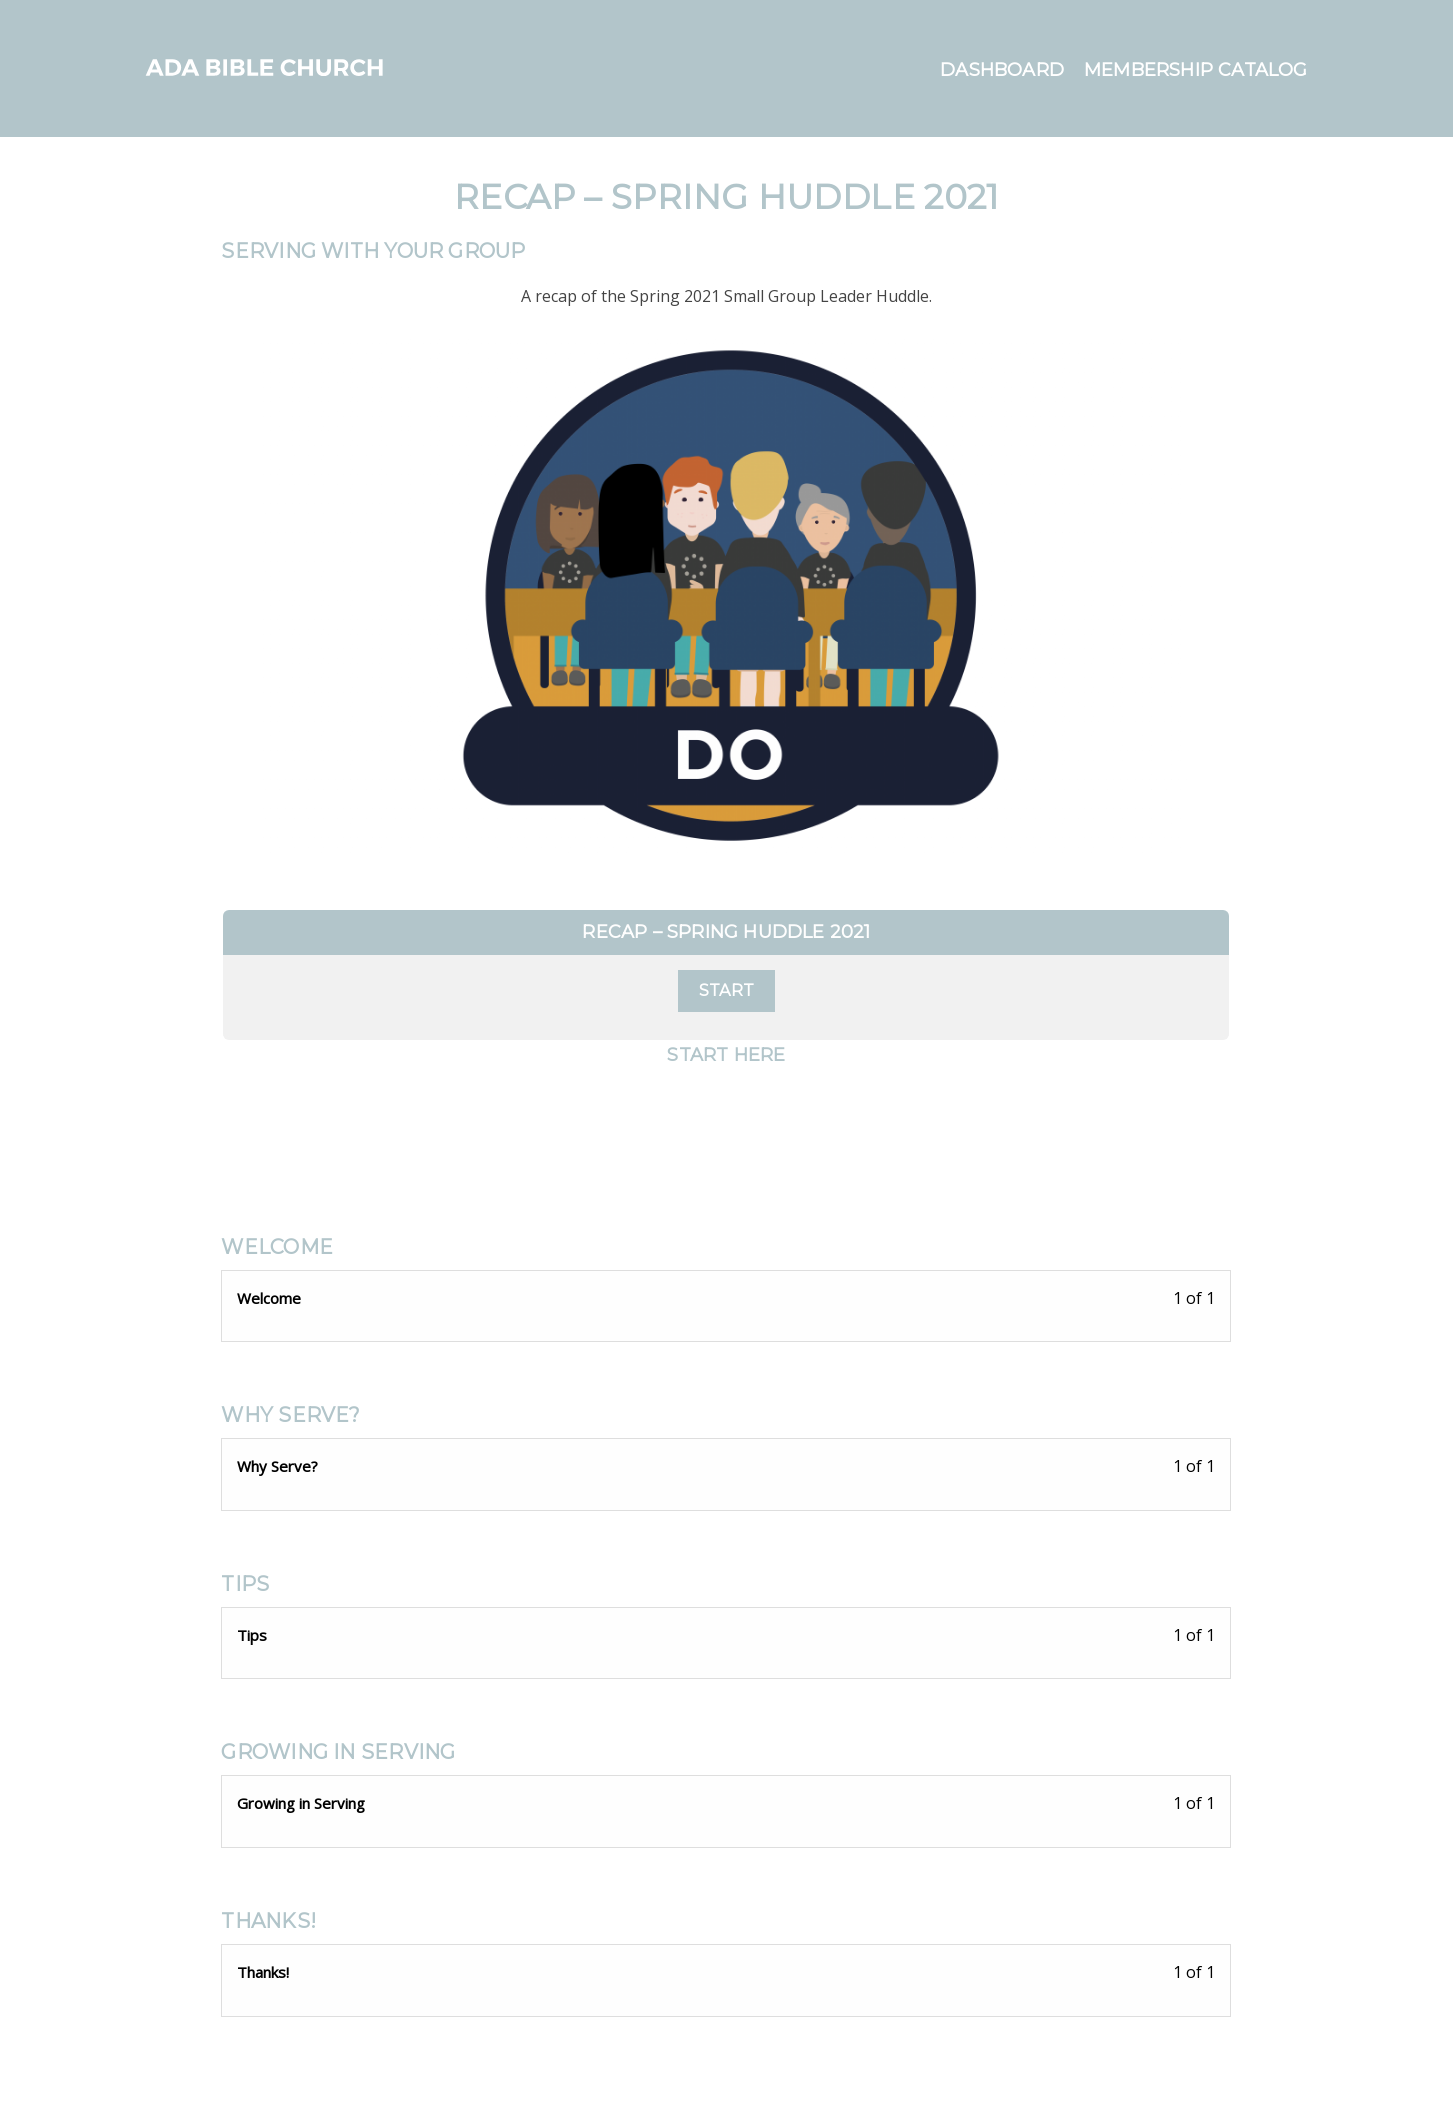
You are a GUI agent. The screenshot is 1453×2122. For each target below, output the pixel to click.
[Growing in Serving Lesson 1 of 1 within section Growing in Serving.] (726, 1806)
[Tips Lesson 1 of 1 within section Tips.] (726, 1638)
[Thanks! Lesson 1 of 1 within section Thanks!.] (726, 1975)
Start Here (726, 1055)
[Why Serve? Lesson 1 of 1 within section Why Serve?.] (726, 1469)
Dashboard (1002, 70)
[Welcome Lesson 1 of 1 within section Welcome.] (726, 1301)
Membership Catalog (1196, 70)
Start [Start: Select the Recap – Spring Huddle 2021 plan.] (726, 990)
